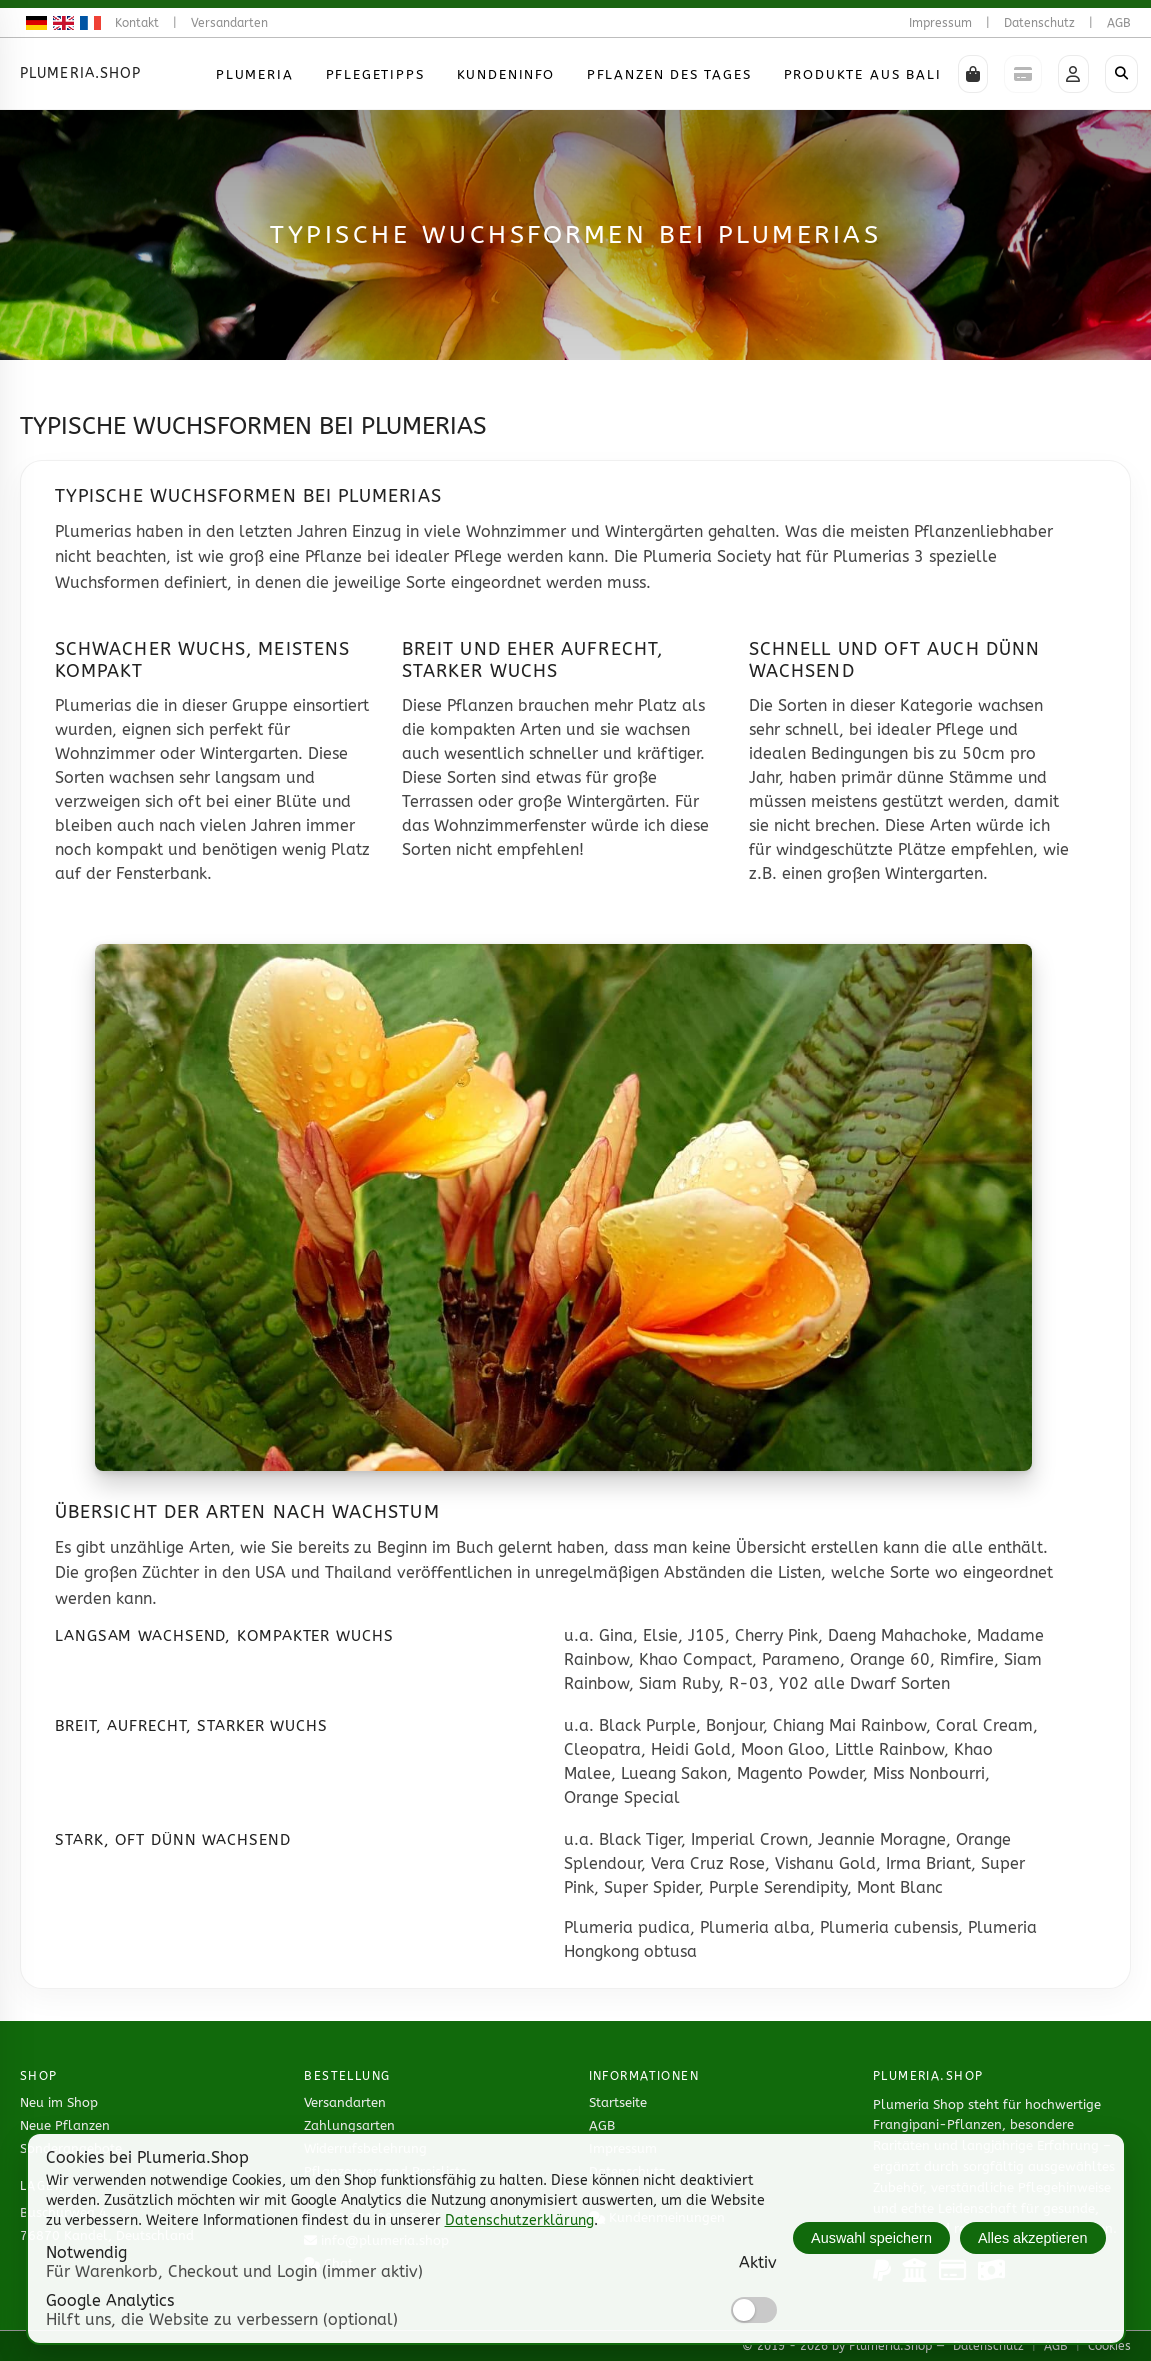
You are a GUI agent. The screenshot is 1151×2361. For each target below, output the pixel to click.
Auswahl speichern (871, 2238)
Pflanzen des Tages (669, 74)
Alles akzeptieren (1033, 2238)
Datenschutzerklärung (519, 2220)
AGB (1119, 23)
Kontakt (137, 23)
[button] (973, 74)
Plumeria (255, 74)
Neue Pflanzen (65, 2125)
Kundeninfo (506, 74)
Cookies (1109, 2346)
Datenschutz (1039, 23)
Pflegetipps (375, 74)
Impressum (940, 23)
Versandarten (229, 23)
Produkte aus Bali (863, 74)
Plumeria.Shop (81, 73)
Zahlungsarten (349, 2125)
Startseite (618, 2102)
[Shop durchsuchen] (1121, 74)
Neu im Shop (59, 2102)
